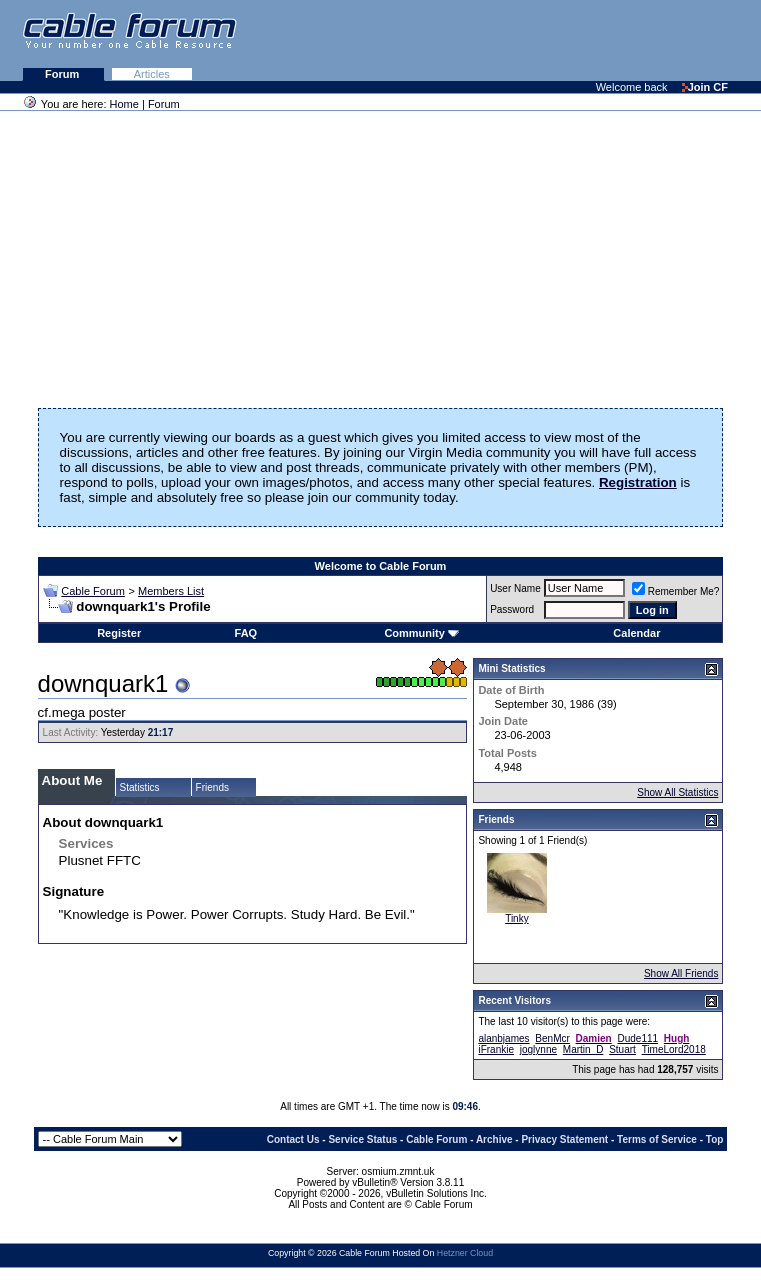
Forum (63, 74)
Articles (152, 74)
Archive (494, 1139)
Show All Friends (681, 973)
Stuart (622, 1049)
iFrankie (496, 1049)
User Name (515, 588)
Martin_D (583, 1049)
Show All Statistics (677, 792)
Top (715, 1139)
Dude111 (637, 1038)
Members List (171, 591)
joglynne (538, 1049)
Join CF (705, 87)
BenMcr (552, 1038)
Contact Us (293, 1139)
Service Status (362, 1139)
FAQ (246, 633)
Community (421, 633)
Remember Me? (676, 591)
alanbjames (503, 1038)
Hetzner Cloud (465, 1253)
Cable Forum (93, 591)
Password (512, 609)
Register (119, 633)
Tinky (517, 918)
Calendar (636, 633)
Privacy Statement (564, 1139)
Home (124, 104)
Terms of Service (657, 1139)
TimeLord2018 (674, 1049)
